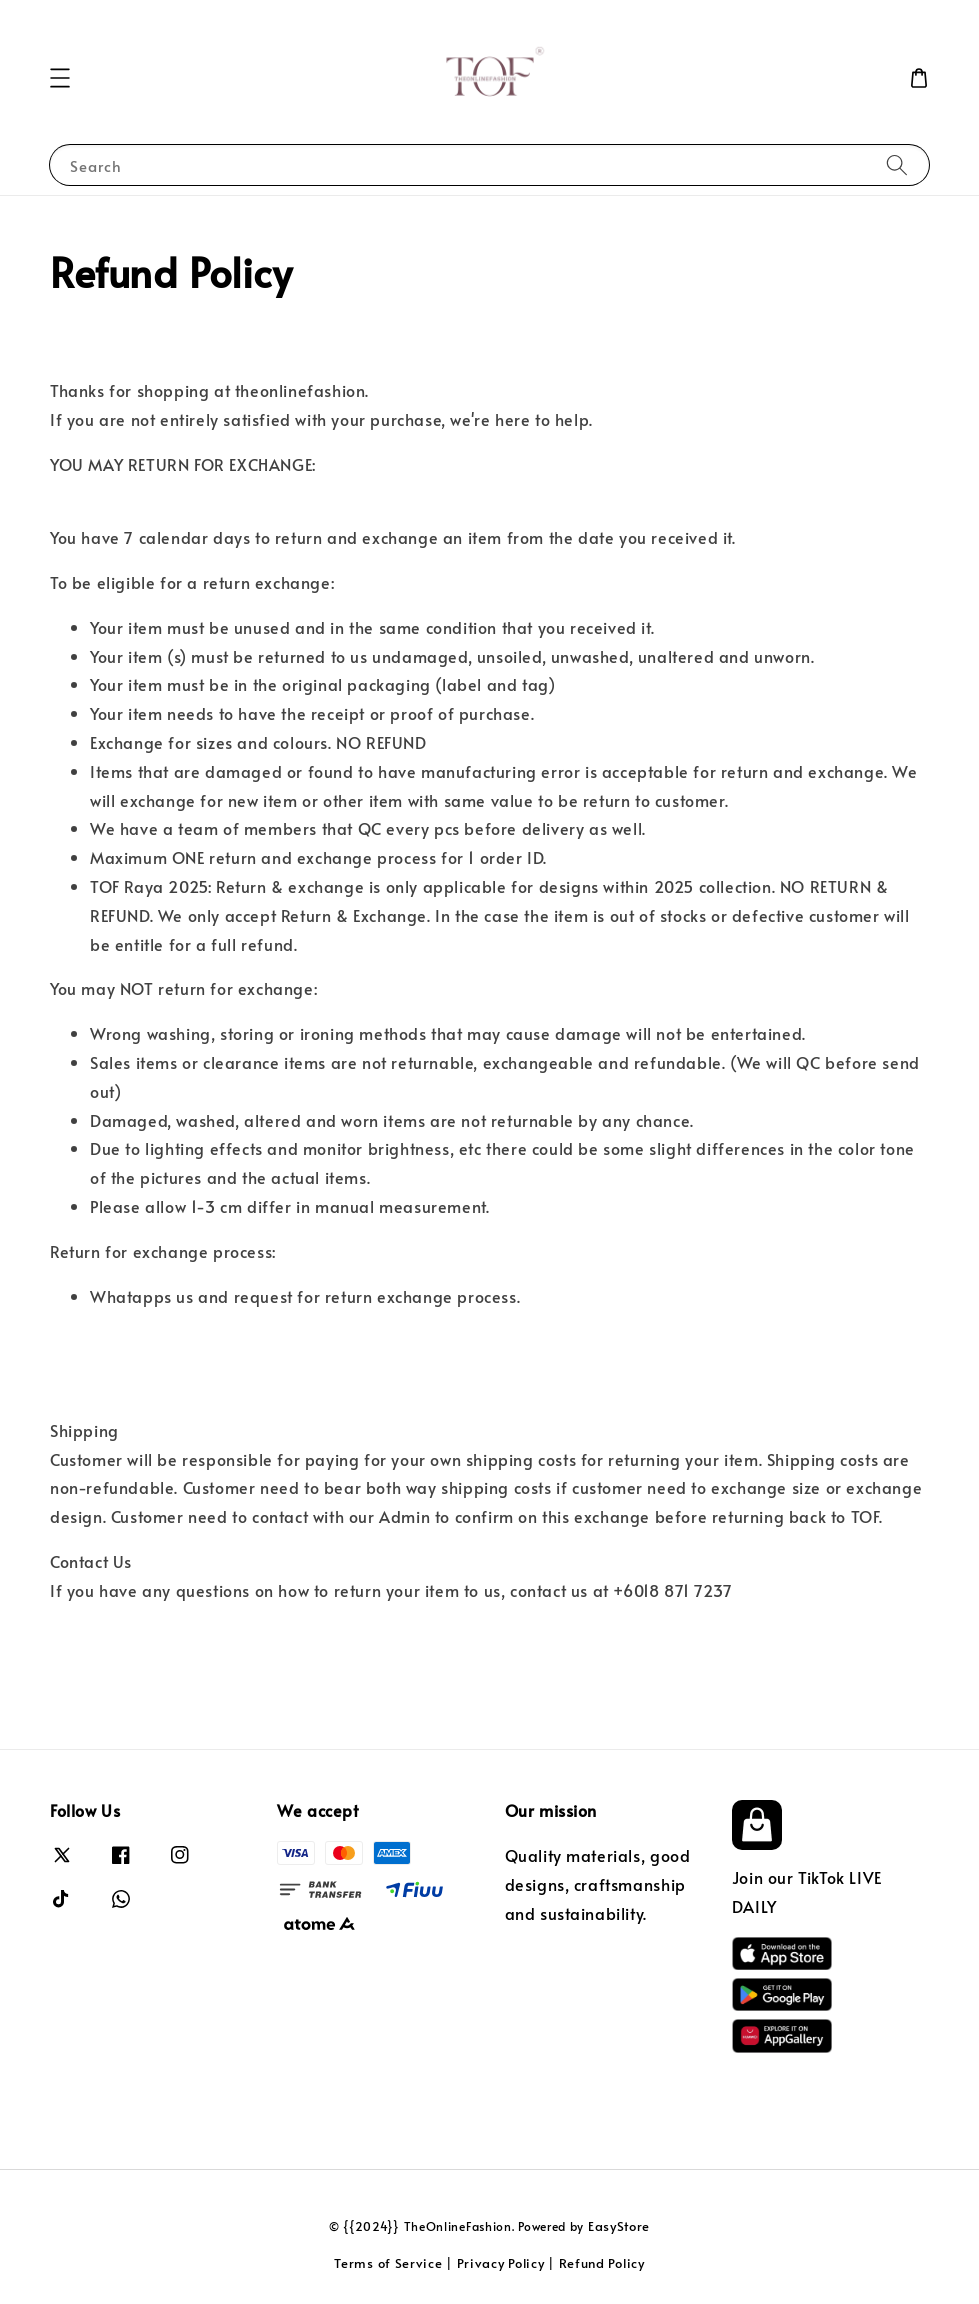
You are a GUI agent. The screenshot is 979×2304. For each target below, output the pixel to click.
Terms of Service (388, 2263)
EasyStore (619, 2226)
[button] (60, 78)
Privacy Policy (501, 2263)
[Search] (897, 164)
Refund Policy (602, 2263)
